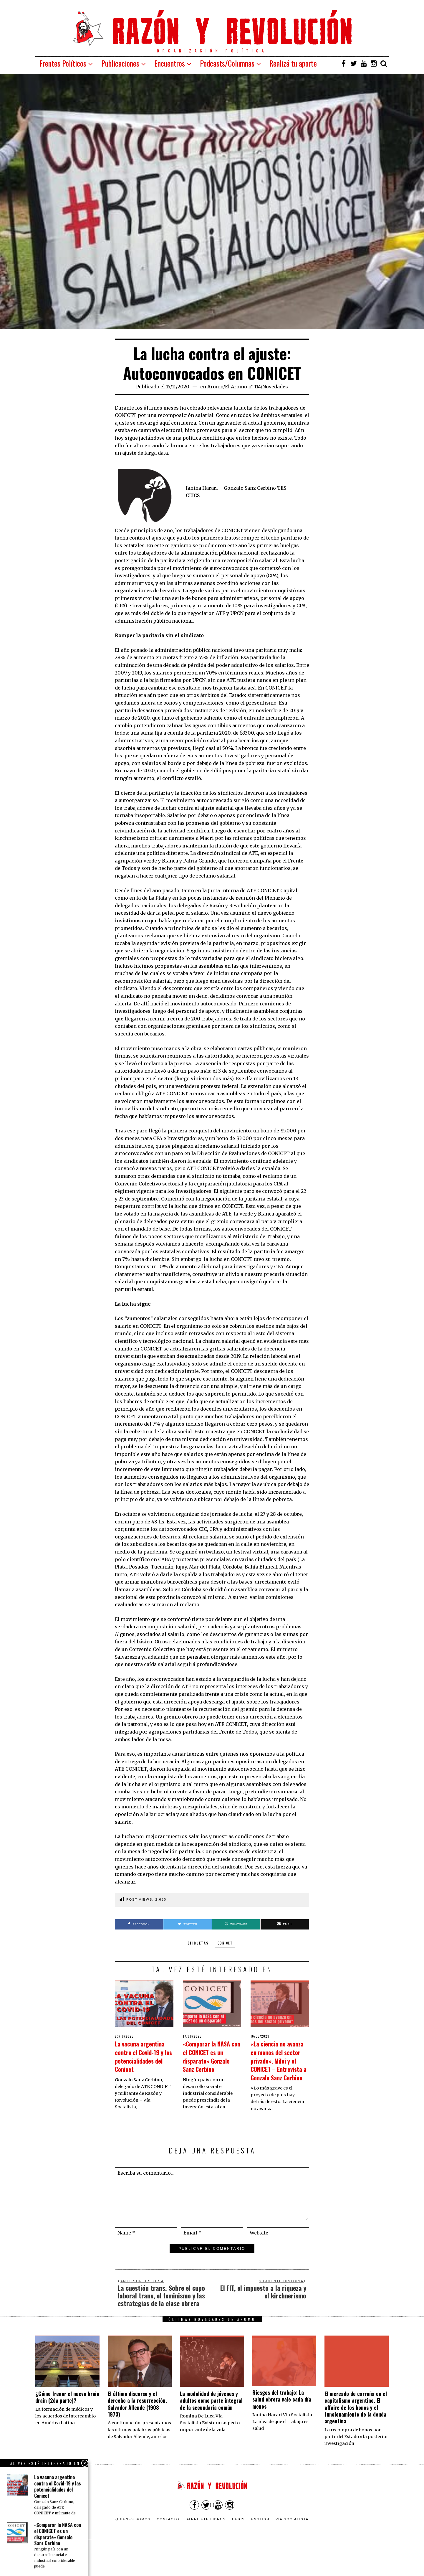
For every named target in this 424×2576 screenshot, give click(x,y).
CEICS (238, 2544)
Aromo (215, 387)
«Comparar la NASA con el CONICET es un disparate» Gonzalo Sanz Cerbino (205, 2064)
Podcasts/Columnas (227, 63)
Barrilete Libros (206, 2544)
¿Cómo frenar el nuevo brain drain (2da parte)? (67, 2422)
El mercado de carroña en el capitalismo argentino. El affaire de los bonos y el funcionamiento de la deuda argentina (355, 2432)
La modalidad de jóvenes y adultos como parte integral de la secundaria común (211, 2426)
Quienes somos (133, 2544)
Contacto (168, 2544)
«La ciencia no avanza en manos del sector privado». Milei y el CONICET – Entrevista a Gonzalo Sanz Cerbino (277, 2072)
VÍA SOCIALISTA (292, 2544)
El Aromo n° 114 (243, 387)
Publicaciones (120, 63)
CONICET (225, 1943)
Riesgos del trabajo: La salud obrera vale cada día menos (281, 2424)
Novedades (275, 387)
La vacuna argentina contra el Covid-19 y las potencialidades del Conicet (141, 2059)
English (260, 2544)
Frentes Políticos (62, 63)
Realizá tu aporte (293, 63)
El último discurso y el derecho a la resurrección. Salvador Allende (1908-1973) (137, 2429)
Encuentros (169, 63)
